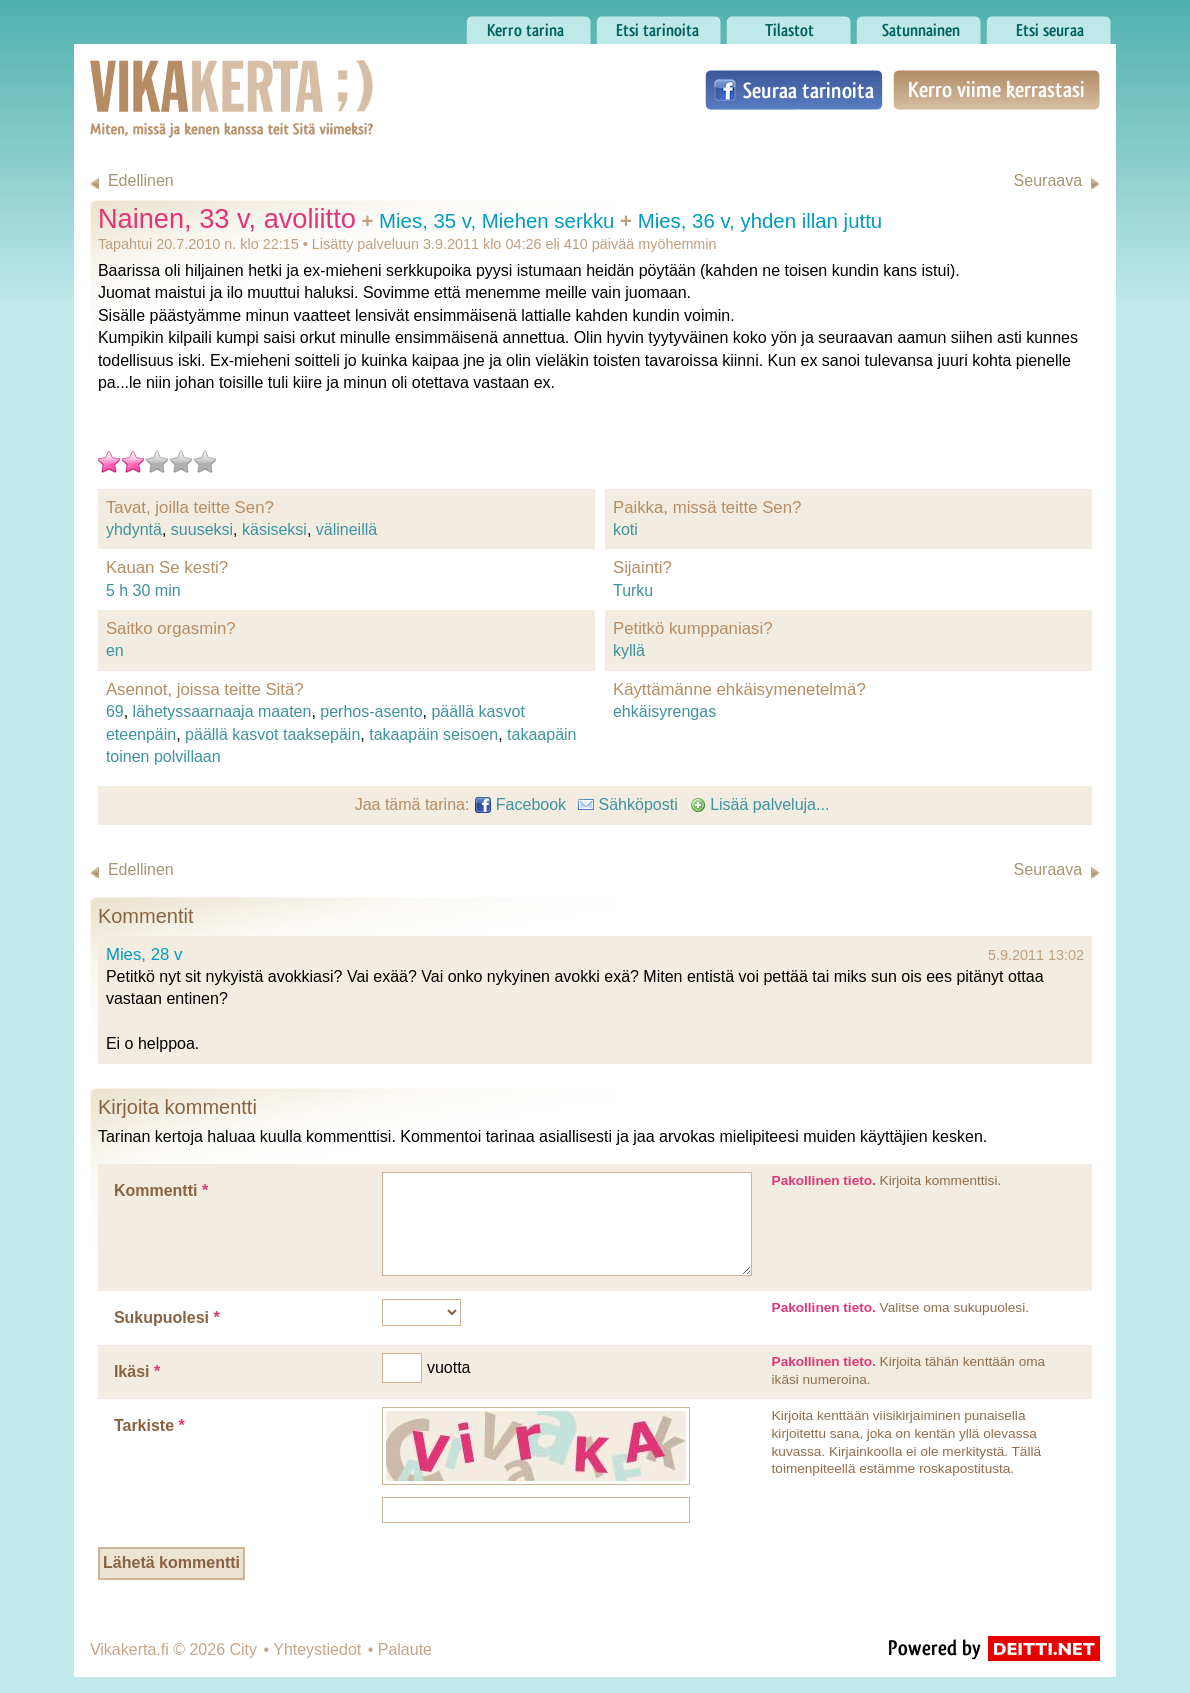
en (115, 650)
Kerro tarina (528, 25)
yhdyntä (134, 529)
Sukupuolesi (167, 1317)
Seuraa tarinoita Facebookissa (794, 90)
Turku (633, 590)
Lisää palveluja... (760, 804)
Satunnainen (918, 25)
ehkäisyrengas (664, 711)
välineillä (346, 529)
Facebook (520, 804)
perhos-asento (371, 711)
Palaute (405, 1649)
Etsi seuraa (1048, 25)
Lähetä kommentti (171, 1562)
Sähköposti (628, 804)
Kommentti (161, 1190)
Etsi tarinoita (658, 25)
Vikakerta (182, 78)
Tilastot (788, 25)
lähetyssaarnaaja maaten (222, 711)
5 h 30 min (143, 590)
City (243, 1649)
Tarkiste (149, 1425)
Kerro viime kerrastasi (996, 90)
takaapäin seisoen (433, 734)
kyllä (629, 650)
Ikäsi (137, 1371)
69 (115, 711)
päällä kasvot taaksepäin (272, 734)
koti (625, 529)
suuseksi (202, 529)
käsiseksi (274, 529)
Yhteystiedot (317, 1649)
